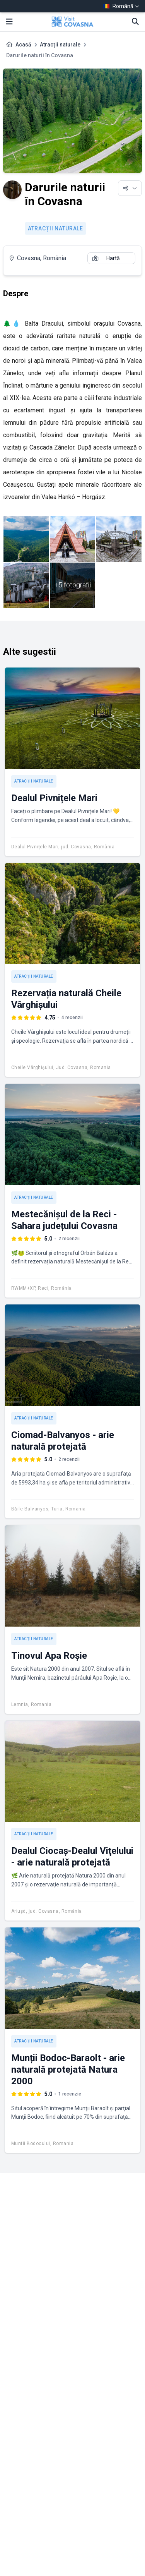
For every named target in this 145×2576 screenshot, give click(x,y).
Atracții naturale (60, 44)
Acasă (23, 44)
